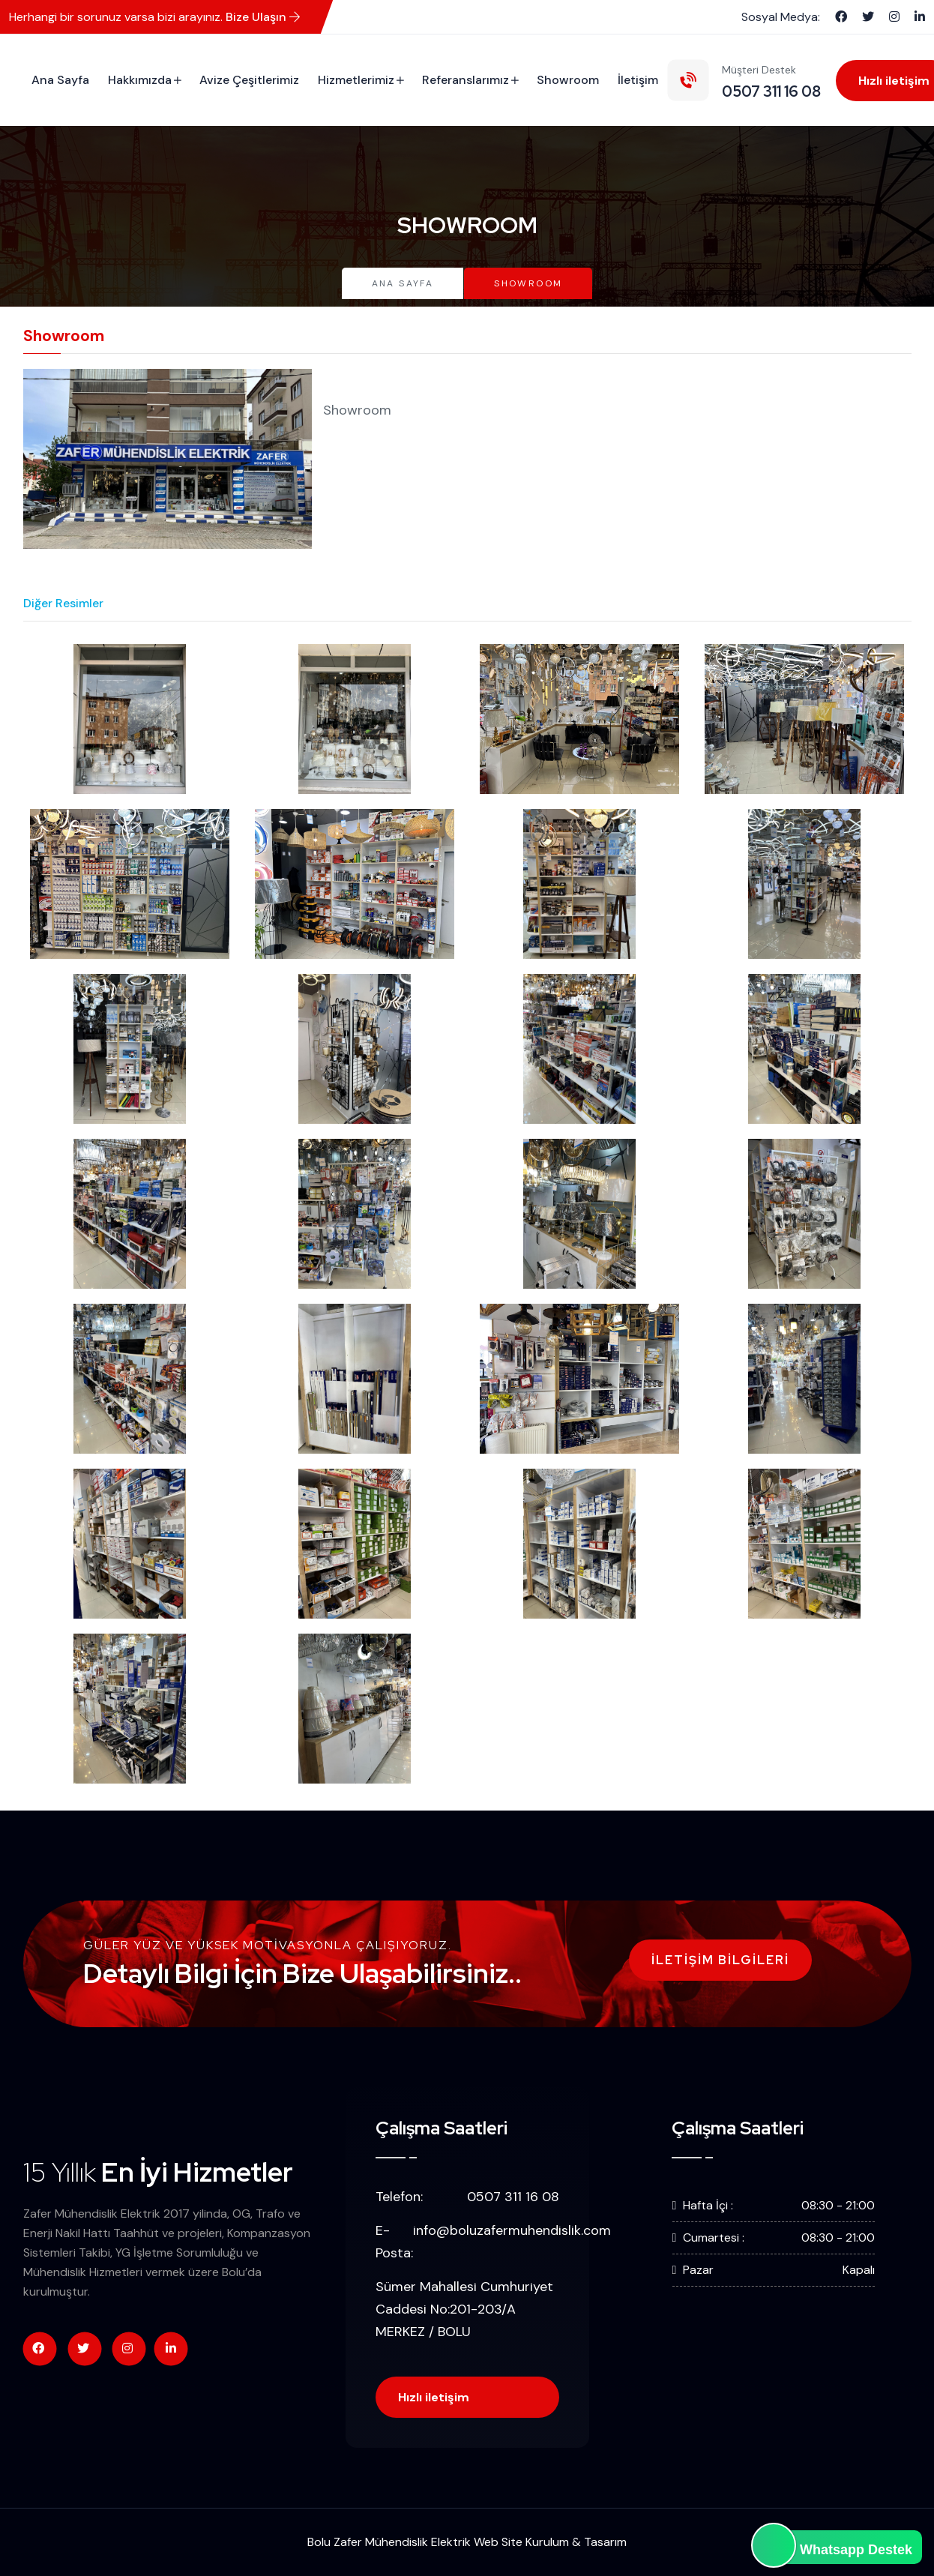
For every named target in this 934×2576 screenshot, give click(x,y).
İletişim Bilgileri (720, 1960)
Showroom (568, 80)
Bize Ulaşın (263, 17)
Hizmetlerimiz (356, 80)
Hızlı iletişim (433, 2397)
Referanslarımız (465, 80)
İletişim (638, 80)
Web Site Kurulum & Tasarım (550, 2542)
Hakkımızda (140, 80)
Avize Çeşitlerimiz (249, 80)
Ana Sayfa (60, 80)
